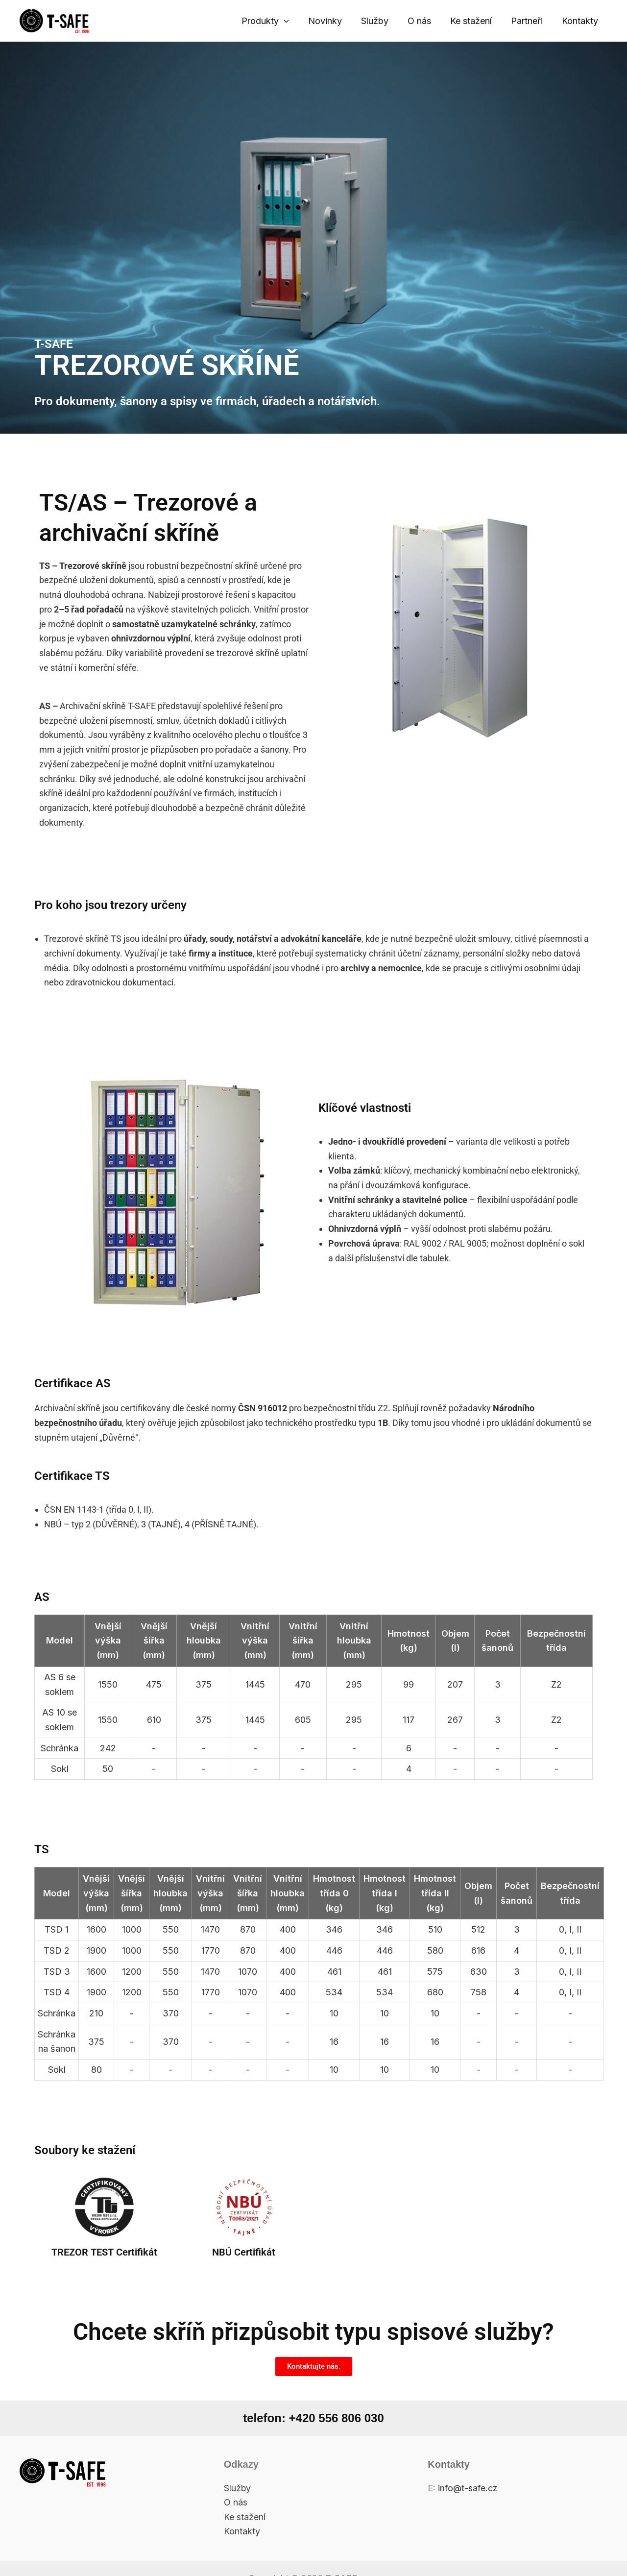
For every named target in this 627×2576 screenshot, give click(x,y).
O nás (424, 21)
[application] (293, 21)
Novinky (333, 21)
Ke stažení (474, 21)
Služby (381, 21)
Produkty (274, 21)
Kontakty (580, 21)
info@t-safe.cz (468, 2488)
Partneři (529, 21)
